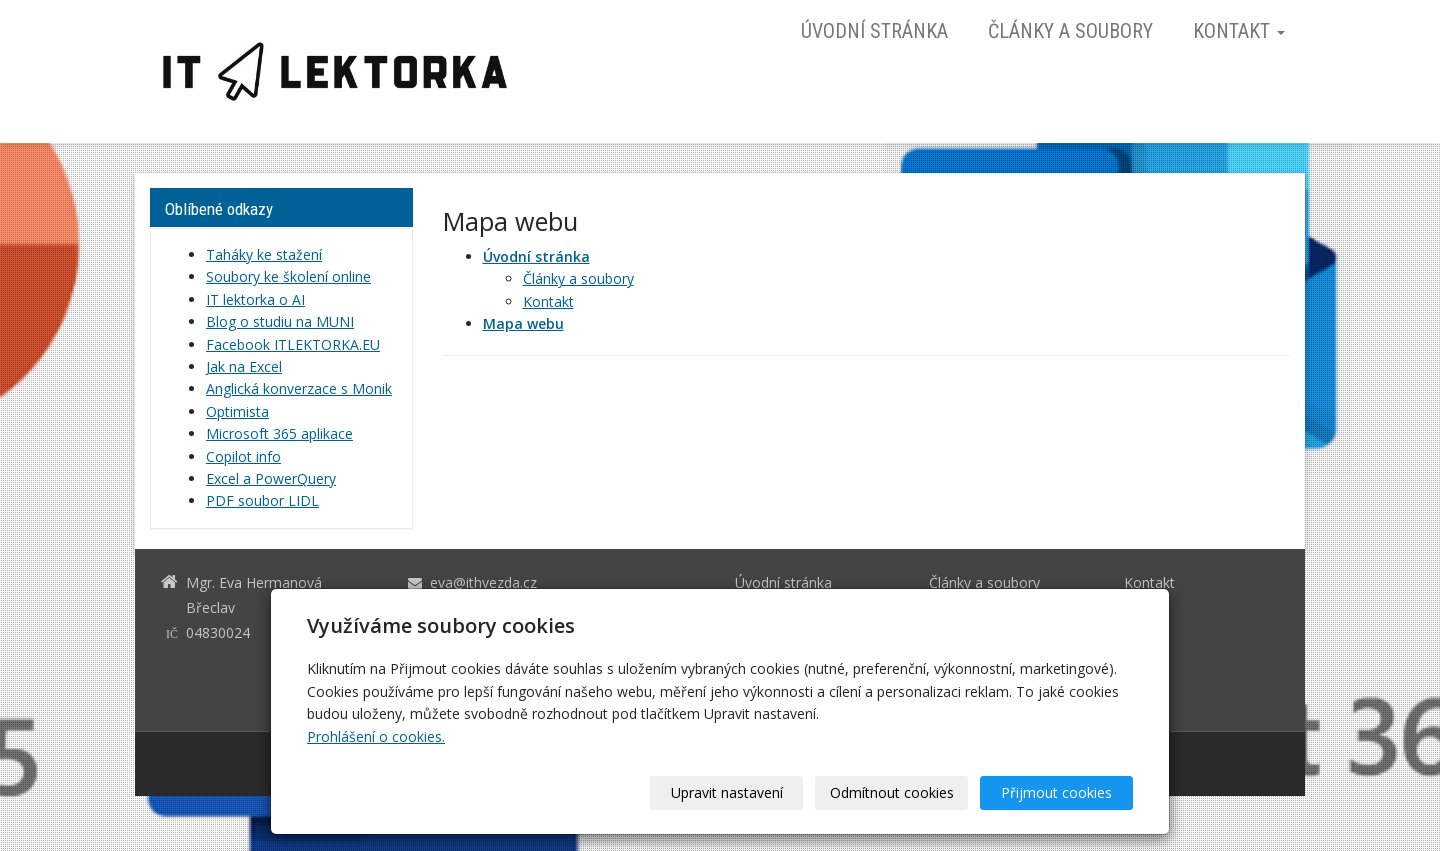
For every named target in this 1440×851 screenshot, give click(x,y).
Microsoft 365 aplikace (279, 433)
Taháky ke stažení (264, 254)
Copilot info (243, 456)
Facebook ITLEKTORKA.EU (293, 344)
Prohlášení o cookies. (376, 736)
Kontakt (1239, 31)
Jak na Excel (244, 366)
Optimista (237, 411)
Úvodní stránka (874, 31)
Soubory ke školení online (288, 276)
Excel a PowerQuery (271, 478)
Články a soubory (1070, 31)
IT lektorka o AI (255, 299)
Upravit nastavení (727, 792)
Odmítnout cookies (892, 792)
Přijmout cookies (1056, 792)
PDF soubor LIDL (262, 500)
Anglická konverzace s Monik (299, 388)
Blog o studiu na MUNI (280, 321)
